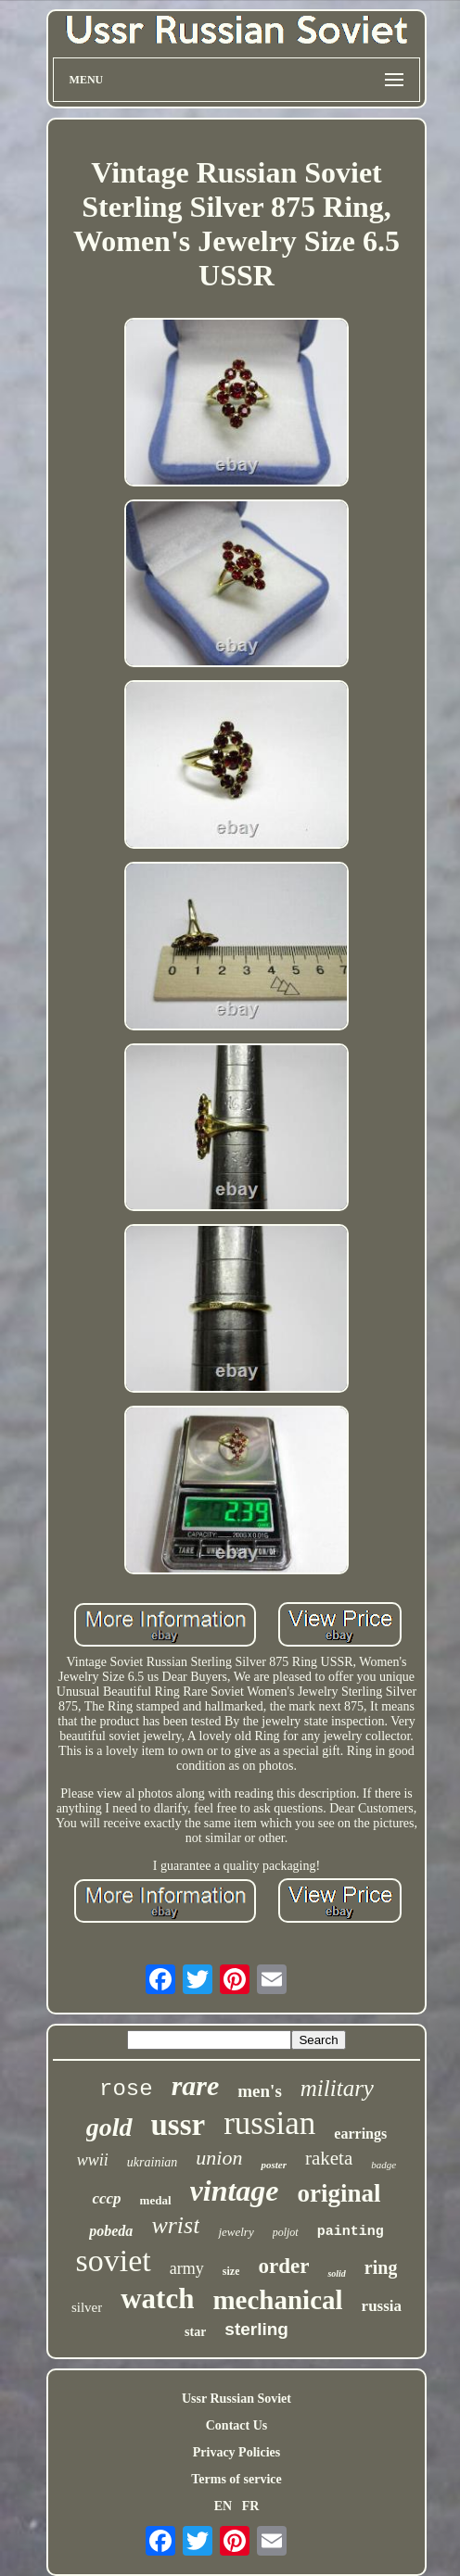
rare (196, 2085)
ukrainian (152, 2162)
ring (381, 2267)
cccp (106, 2198)
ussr (178, 2124)
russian (269, 2123)
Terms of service (236, 2479)
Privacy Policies (236, 2452)
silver (86, 2307)
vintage (234, 2190)
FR (251, 2506)
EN (223, 2506)
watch (157, 2298)
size (231, 2271)
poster (274, 2164)
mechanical (277, 2300)
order (283, 2266)
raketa (328, 2158)
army (187, 2268)
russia (382, 2306)
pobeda (111, 2231)
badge (383, 2164)
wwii (93, 2160)
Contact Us (237, 2425)
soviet (113, 2260)
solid (336, 2273)
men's (259, 2091)
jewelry (235, 2232)
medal (156, 2200)
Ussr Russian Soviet (236, 2399)
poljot (286, 2232)
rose (126, 2089)
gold (109, 2127)
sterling (256, 2329)
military (337, 2088)
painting (350, 2232)
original (339, 2193)
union (219, 2157)
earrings (360, 2133)
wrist (175, 2225)
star (195, 2332)
